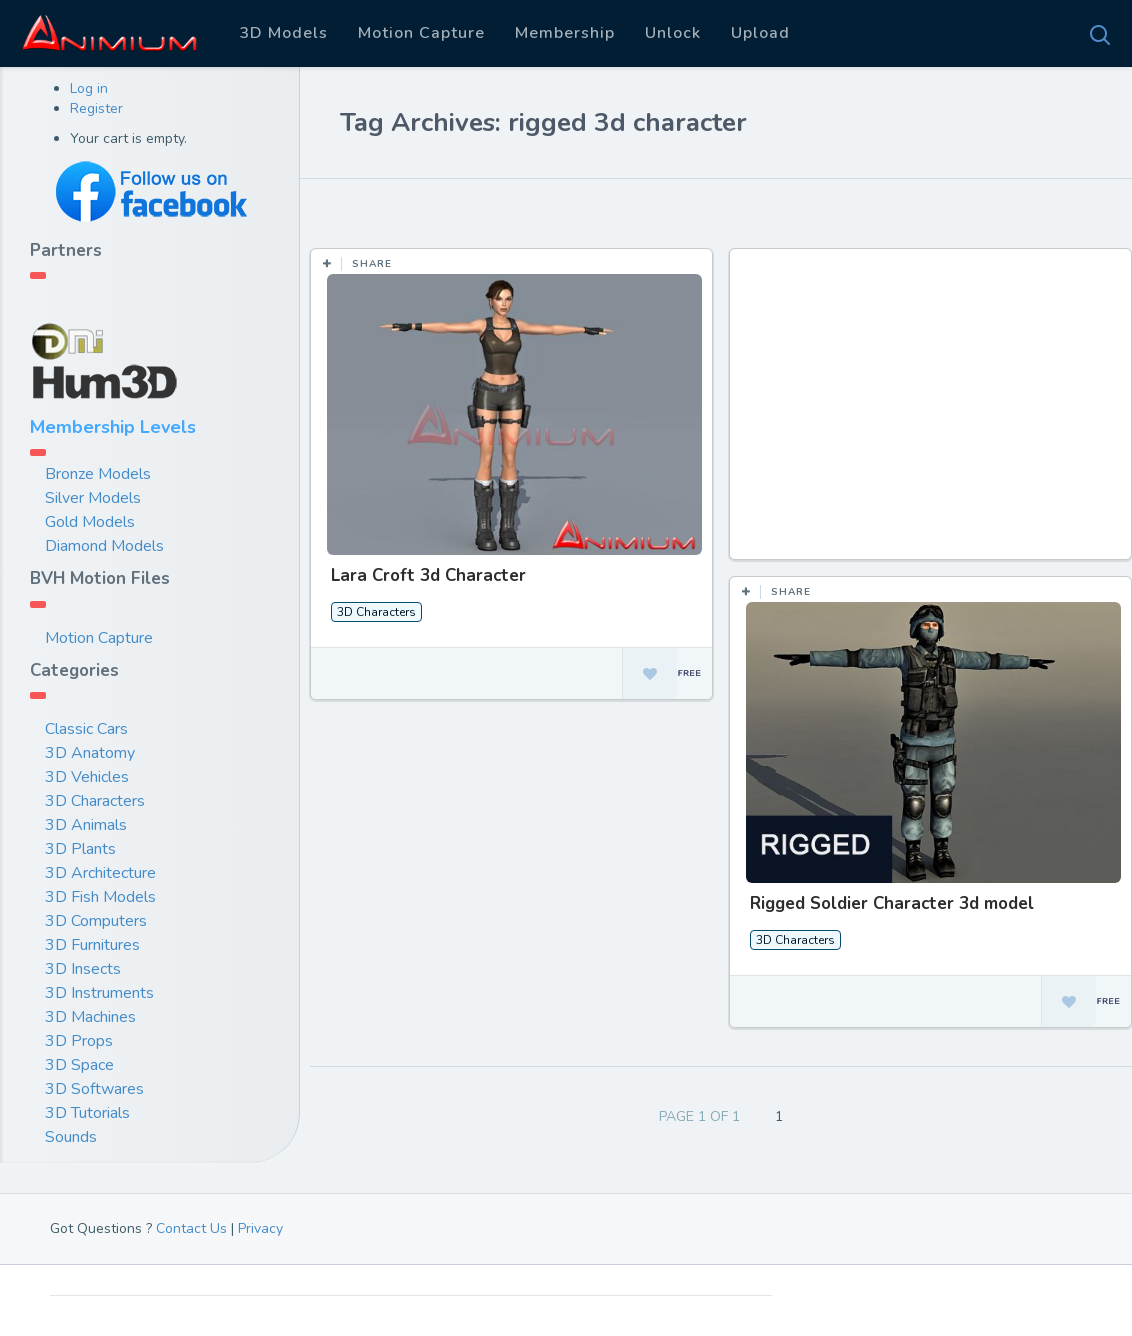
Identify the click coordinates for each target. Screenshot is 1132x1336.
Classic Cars (86, 729)
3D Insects (83, 969)
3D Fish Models (100, 897)
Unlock (673, 33)
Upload (760, 33)
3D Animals (86, 825)
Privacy (260, 1228)
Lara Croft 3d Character (428, 575)
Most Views (492, 209)
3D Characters (95, 801)
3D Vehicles (87, 777)
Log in (89, 88)
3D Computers (96, 921)
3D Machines (90, 1017)
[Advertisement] (932, 414)
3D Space (79, 1065)
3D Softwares (94, 1089)
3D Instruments (99, 993)
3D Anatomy (90, 753)
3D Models (283, 33)
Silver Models (93, 498)
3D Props (79, 1041)
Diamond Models (104, 546)
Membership (565, 33)
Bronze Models (98, 474)
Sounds (71, 1137)
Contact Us (191, 1228)
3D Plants (80, 849)
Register (96, 108)
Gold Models (90, 522)
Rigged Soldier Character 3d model (891, 903)
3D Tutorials (87, 1113)
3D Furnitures (92, 945)
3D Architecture (100, 873)
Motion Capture (421, 33)
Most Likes (379, 209)
